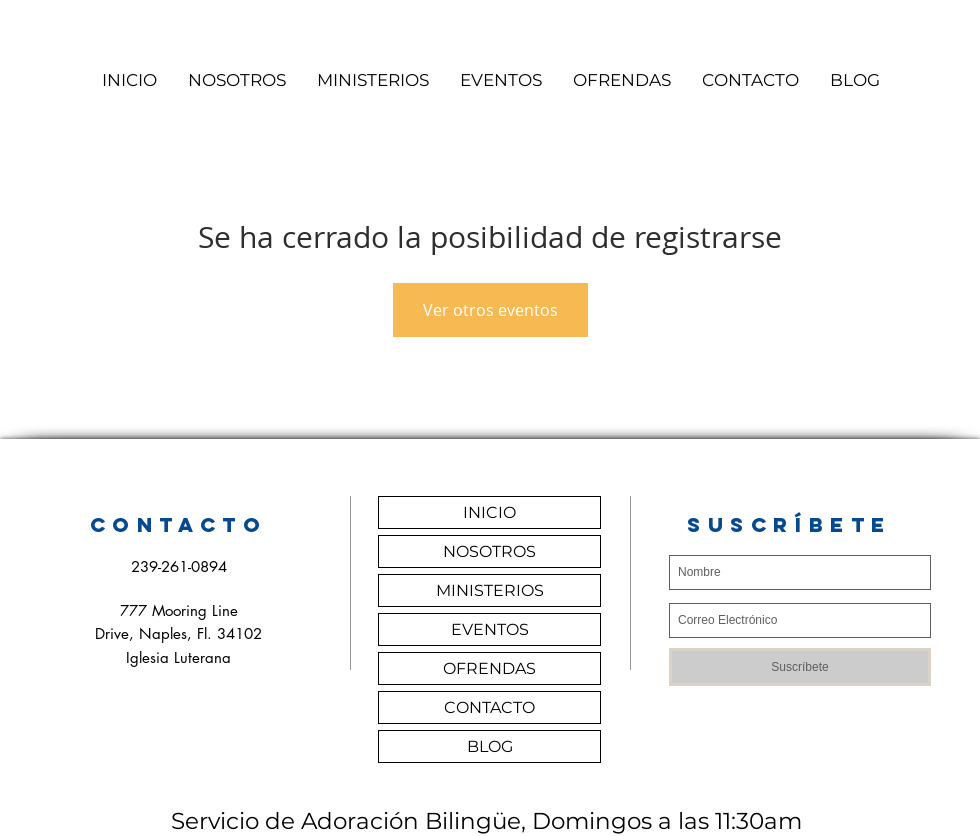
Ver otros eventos (490, 310)
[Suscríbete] (800, 667)
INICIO (489, 512)
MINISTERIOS (490, 590)
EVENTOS (490, 629)
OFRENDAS (489, 668)
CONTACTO (489, 707)
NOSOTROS (489, 551)
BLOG (490, 746)
